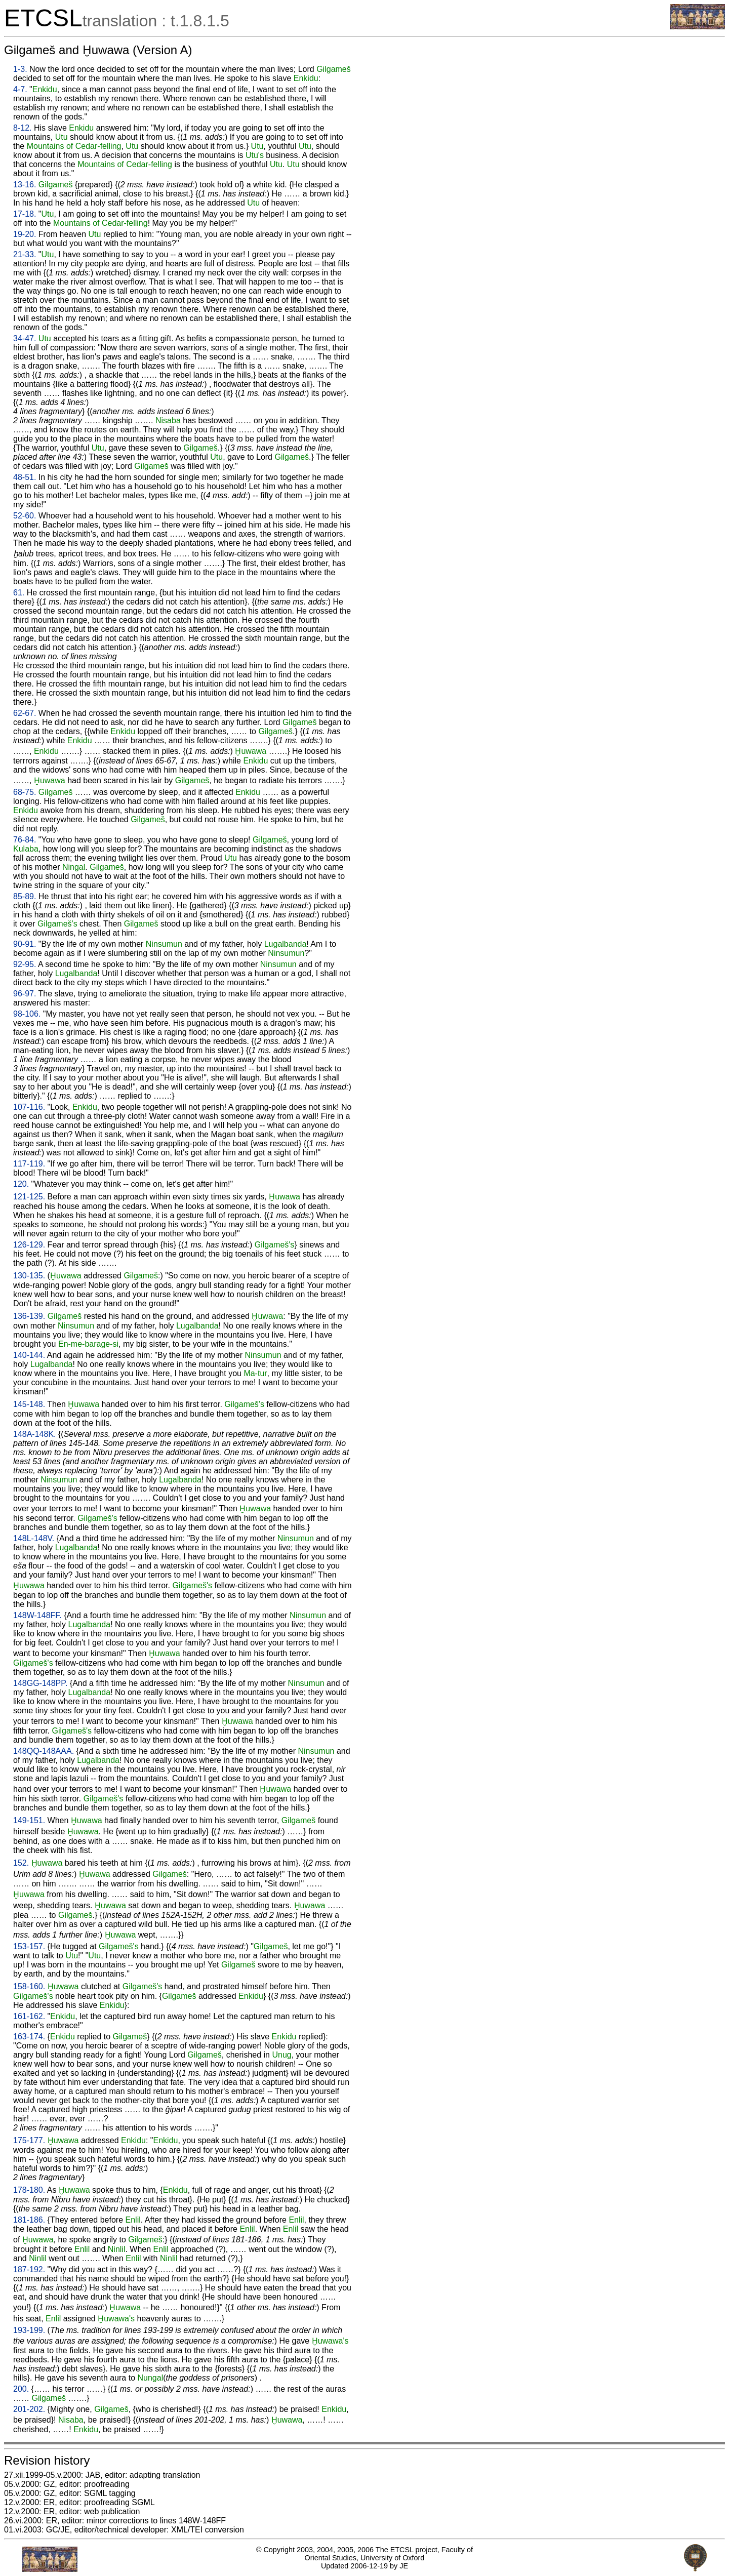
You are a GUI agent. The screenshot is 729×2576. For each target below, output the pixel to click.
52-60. (24, 515)
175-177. (29, 2140)
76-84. (24, 839)
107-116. (29, 1107)
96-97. (24, 993)
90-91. (24, 944)
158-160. (29, 1986)
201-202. (29, 2409)
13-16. (24, 184)
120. (21, 1184)
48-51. (24, 477)
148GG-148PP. (40, 1683)
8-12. (22, 128)
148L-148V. (33, 1538)
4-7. (20, 89)
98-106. (26, 1014)
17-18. (24, 214)
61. (18, 592)
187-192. (29, 2269)
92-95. (24, 964)
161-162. (29, 2016)
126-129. (29, 1244)
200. (21, 2389)
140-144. (29, 1355)
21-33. (24, 254)
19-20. (24, 234)
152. (21, 1863)
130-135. (29, 1275)
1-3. (20, 69)
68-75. (24, 792)
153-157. (29, 1946)
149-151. (29, 1820)
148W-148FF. (37, 1615)
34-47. (24, 338)
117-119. (29, 1163)
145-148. (29, 1404)
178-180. (29, 2190)
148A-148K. (34, 1434)
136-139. (29, 1316)
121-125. (29, 1196)
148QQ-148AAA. (43, 1751)
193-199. (29, 2330)
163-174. (29, 2036)
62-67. (24, 713)
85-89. (24, 896)
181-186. (29, 2220)
